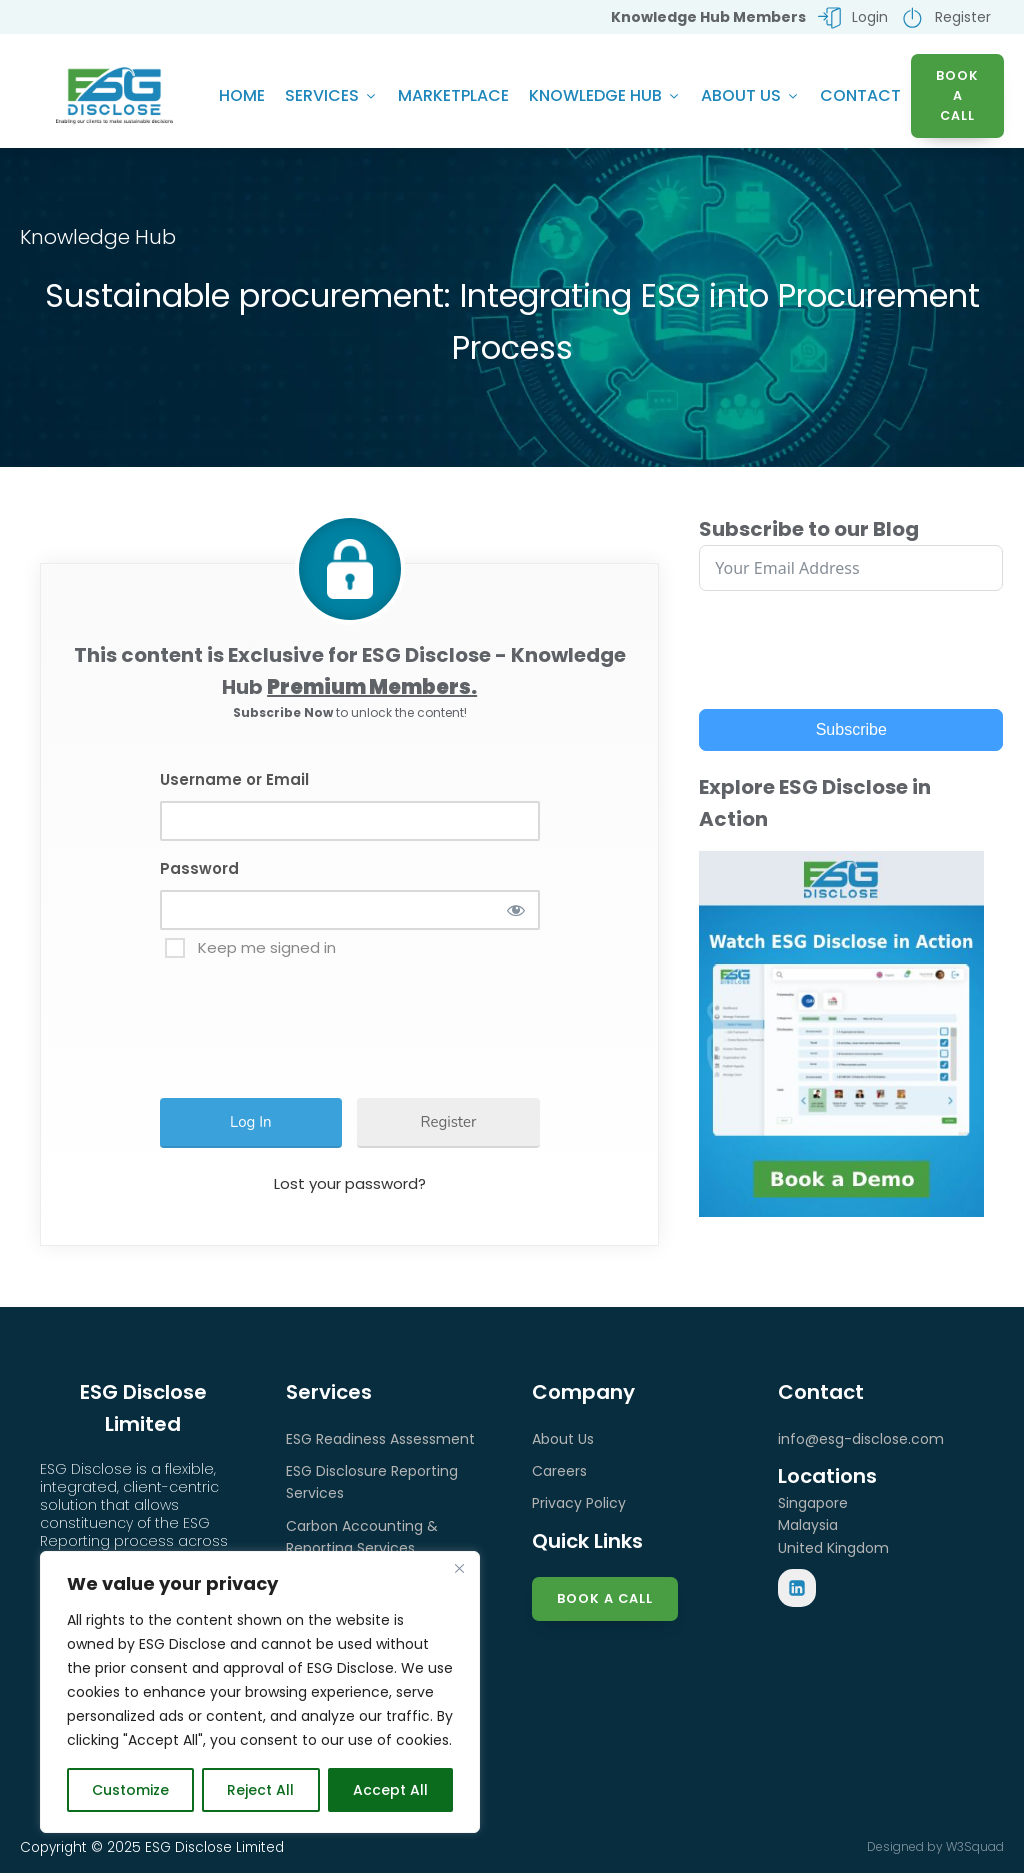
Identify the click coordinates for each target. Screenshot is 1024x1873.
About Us (750, 96)
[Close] (459, 1568)
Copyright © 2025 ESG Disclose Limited (152, 1849)
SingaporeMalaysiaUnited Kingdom (833, 1527)
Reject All (260, 1790)
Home (242, 96)
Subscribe (851, 731)
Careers (559, 1473)
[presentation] (322, 1021)
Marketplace (453, 96)
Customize (130, 1790)
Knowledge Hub (605, 96)
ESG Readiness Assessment (380, 1441)
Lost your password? (350, 1185)
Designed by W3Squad (935, 1848)
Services (331, 96)
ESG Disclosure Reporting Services (372, 1484)
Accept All (390, 1790)
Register (449, 1124)
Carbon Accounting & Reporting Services (362, 1539)
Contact (860, 96)
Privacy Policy (579, 1505)
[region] (260, 1692)
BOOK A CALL (957, 96)
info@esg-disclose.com (861, 1441)
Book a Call (605, 1600)
